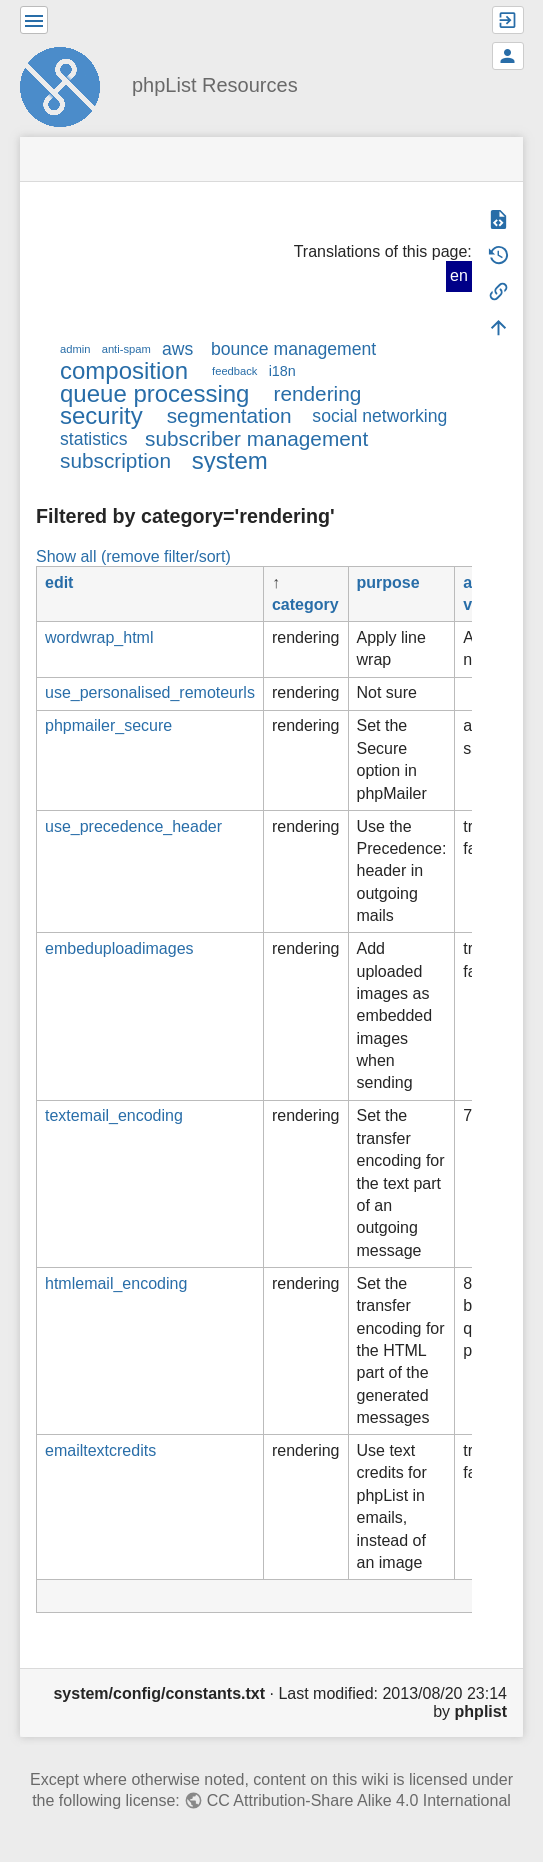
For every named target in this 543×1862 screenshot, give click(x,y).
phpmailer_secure (108, 725)
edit (59, 582)
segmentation (229, 415)
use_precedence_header (133, 826)
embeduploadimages (119, 948)
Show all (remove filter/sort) (133, 556)
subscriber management (256, 438)
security (101, 415)
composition (124, 370)
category (305, 604)
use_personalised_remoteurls (150, 692)
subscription (115, 460)
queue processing (154, 393)
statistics (93, 439)
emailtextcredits (100, 1450)
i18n (282, 371)
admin (75, 349)
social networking (379, 416)
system (230, 460)
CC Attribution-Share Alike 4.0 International (359, 1800)
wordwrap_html (99, 637)
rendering (317, 393)
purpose (388, 582)
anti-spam (126, 349)
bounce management (293, 349)
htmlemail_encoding (116, 1283)
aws (177, 349)
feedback (234, 371)
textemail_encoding (114, 1115)
